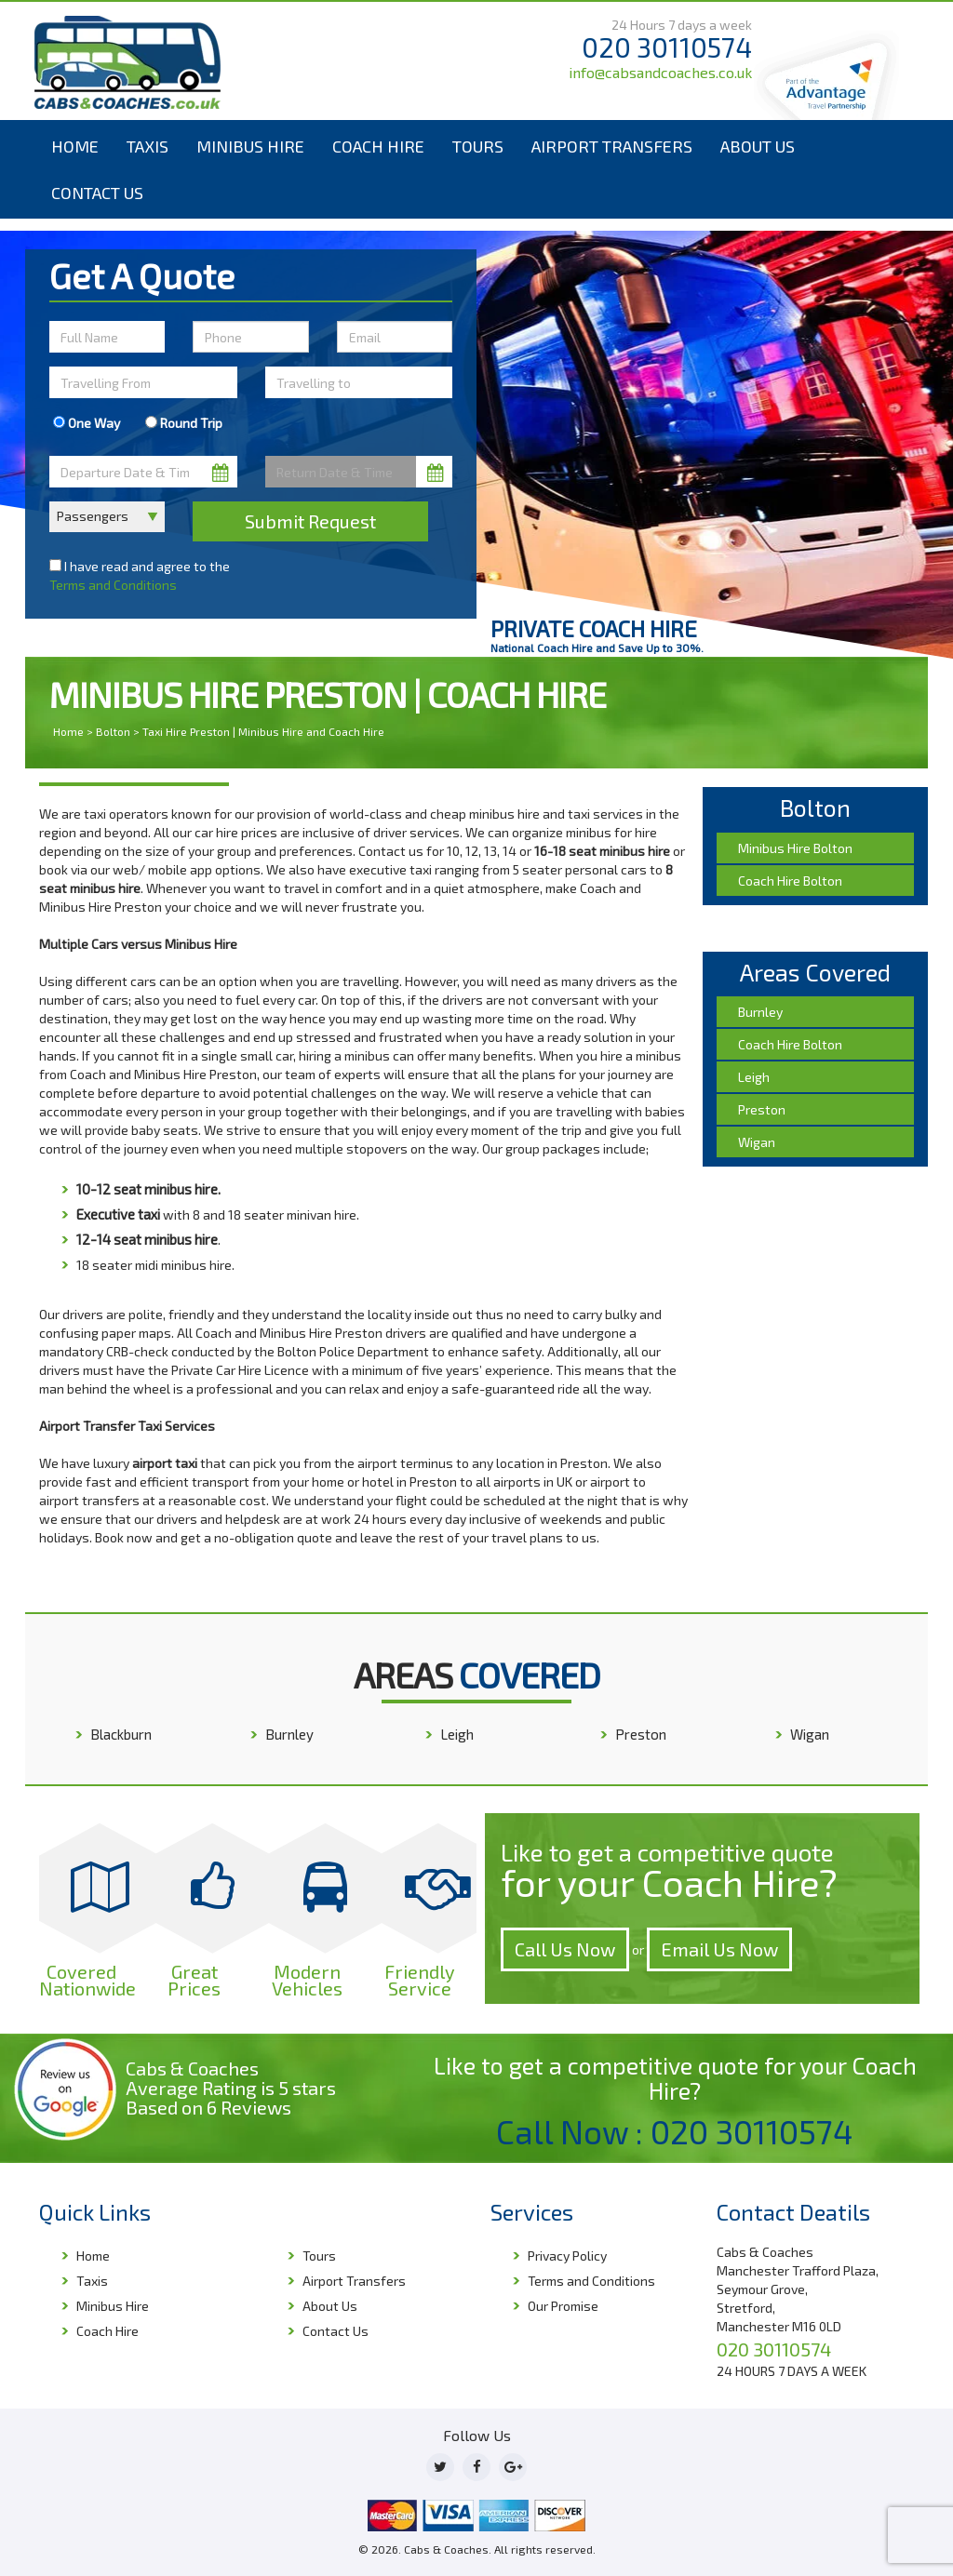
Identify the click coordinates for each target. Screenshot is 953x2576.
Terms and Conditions (113, 585)
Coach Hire (378, 146)
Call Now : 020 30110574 (674, 2131)
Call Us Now (565, 1949)
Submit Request (310, 521)
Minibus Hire (250, 146)
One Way (86, 423)
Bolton (113, 731)
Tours (477, 146)
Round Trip (183, 423)
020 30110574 (667, 47)
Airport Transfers (611, 146)
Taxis (147, 146)
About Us (757, 146)
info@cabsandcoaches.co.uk (660, 72)
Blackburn (121, 1734)
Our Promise (563, 2306)
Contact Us (97, 192)
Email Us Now (719, 1949)
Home (75, 146)
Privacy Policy (567, 2255)
